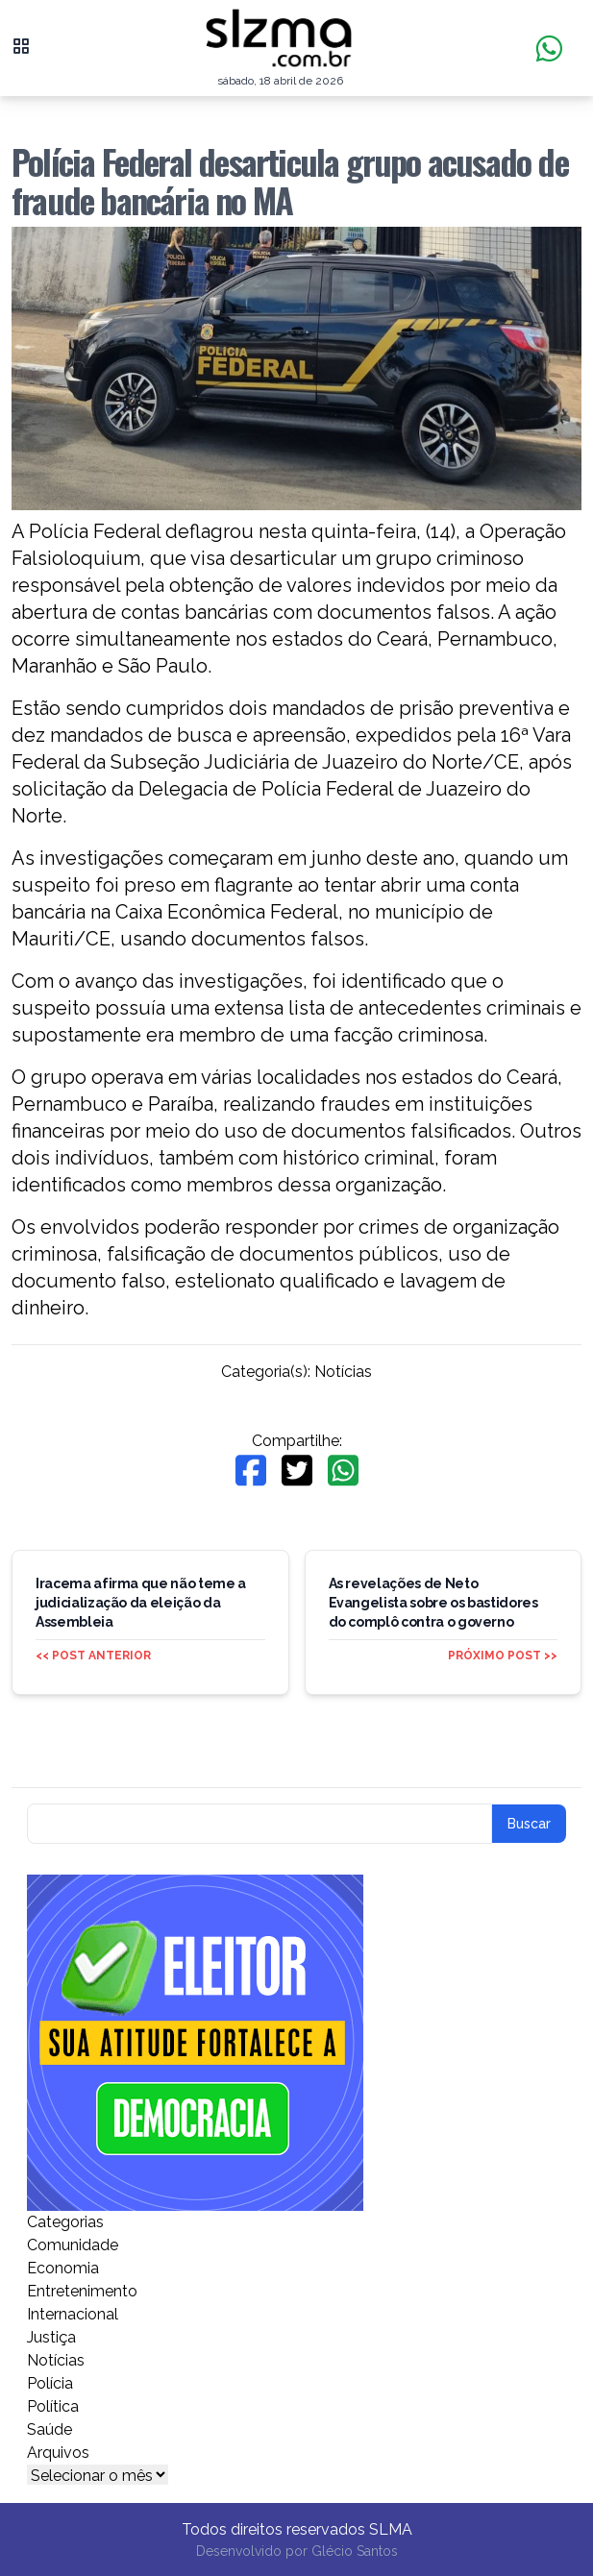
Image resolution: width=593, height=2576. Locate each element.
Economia (63, 2268)
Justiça (51, 2337)
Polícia (50, 2383)
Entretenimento (82, 2291)
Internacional (72, 2314)
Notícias (343, 1371)
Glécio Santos (354, 2551)
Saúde (49, 2429)
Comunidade (72, 2245)
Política (53, 2406)
